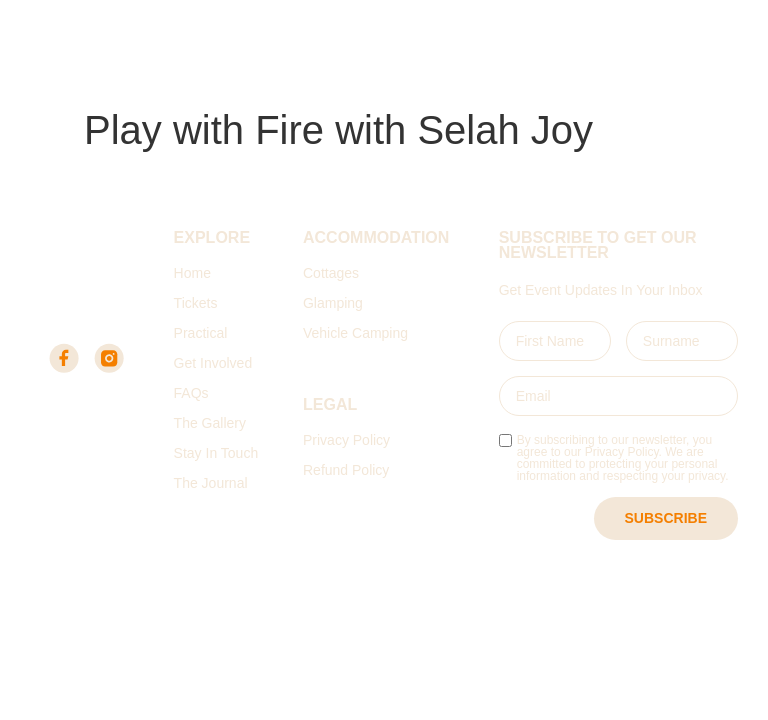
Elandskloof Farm (103, 75)
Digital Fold (434, 632)
